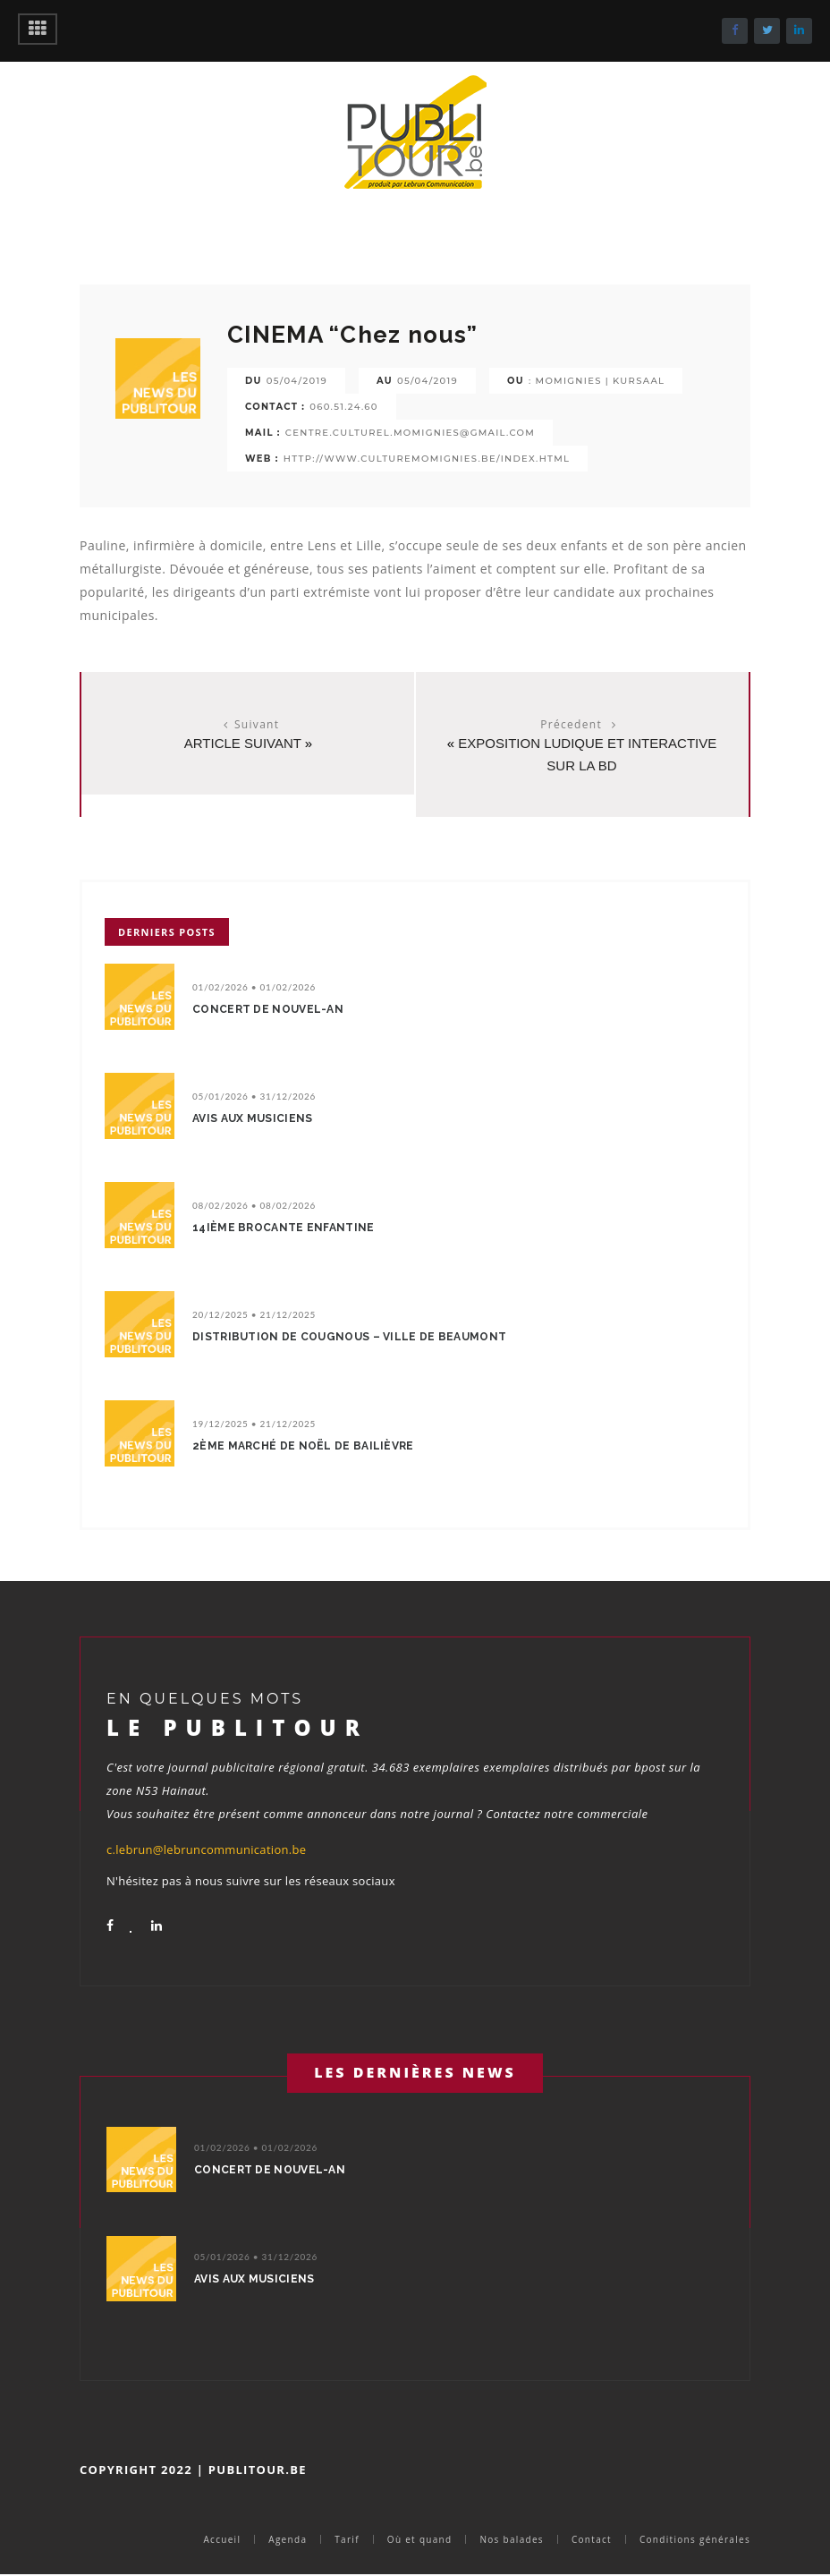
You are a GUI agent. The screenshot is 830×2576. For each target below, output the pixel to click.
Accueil (222, 2539)
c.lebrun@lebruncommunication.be (206, 1849)
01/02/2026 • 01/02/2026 (254, 987)
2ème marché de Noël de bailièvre (303, 1446)
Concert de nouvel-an (267, 1009)
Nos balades (511, 2539)
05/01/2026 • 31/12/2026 (254, 1096)
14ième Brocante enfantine (283, 1227)
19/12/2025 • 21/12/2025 (254, 1423)
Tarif (347, 2539)
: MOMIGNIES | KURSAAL (597, 381)
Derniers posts (167, 932)
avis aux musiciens (252, 1118)
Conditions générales (694, 2539)
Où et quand (420, 2539)
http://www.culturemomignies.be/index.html (427, 458)
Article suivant (242, 743)
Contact (592, 2539)
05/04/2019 (297, 381)
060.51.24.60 (343, 406)
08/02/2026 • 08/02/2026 (254, 1205)
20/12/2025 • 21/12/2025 (254, 1314)
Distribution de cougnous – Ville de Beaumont (349, 1337)
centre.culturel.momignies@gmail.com (410, 432)
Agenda (287, 2539)
